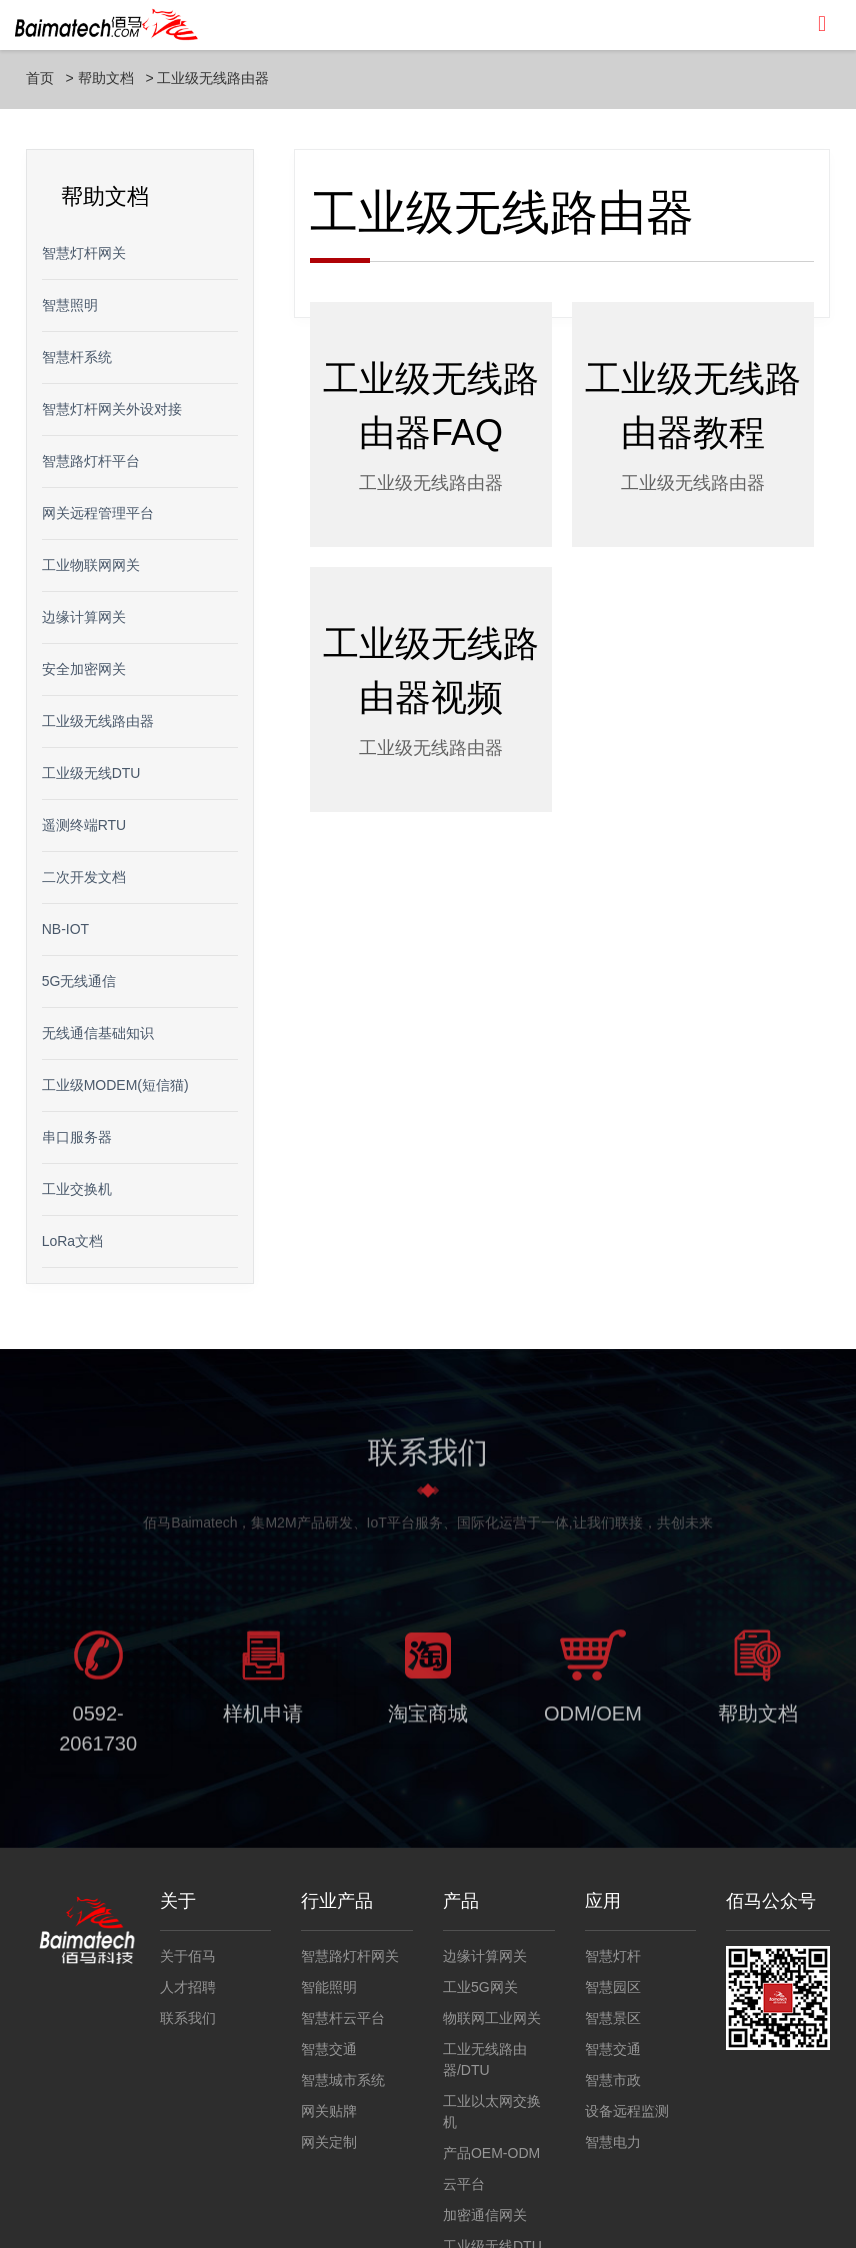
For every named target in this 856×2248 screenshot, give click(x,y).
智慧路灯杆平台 (91, 461)
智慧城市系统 (343, 2080)
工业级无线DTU (91, 773)
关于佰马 (188, 1956)
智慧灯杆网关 (84, 253)
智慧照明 (70, 305)
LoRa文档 (72, 1241)
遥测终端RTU (84, 825)
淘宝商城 (428, 1719)
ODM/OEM (593, 1719)
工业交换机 (77, 1189)
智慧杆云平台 (343, 2018)
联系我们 (188, 2018)
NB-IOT (65, 929)
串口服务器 (77, 1137)
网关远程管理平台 (98, 513)
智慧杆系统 (77, 357)
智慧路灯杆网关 (350, 1956)
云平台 (464, 2184)
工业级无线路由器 (213, 78)
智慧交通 (329, 2049)
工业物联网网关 (91, 565)
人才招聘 (188, 1987)
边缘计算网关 (84, 617)
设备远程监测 (627, 2111)
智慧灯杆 (613, 1956)
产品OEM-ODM (491, 2153)
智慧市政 (613, 2080)
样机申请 (263, 1719)
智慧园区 (613, 1987)
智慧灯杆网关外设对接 (112, 409)
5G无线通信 (79, 981)
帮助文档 (106, 78)
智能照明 (329, 1987)
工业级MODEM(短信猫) (115, 1085)
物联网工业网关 (492, 2018)
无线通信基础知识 (98, 1033)
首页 (40, 78)
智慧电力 (613, 2142)
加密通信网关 (485, 2215)
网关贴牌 (329, 2111)
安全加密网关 (84, 669)
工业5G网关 (480, 1987)
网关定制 (329, 2142)
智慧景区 (613, 2018)
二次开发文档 (84, 877)
